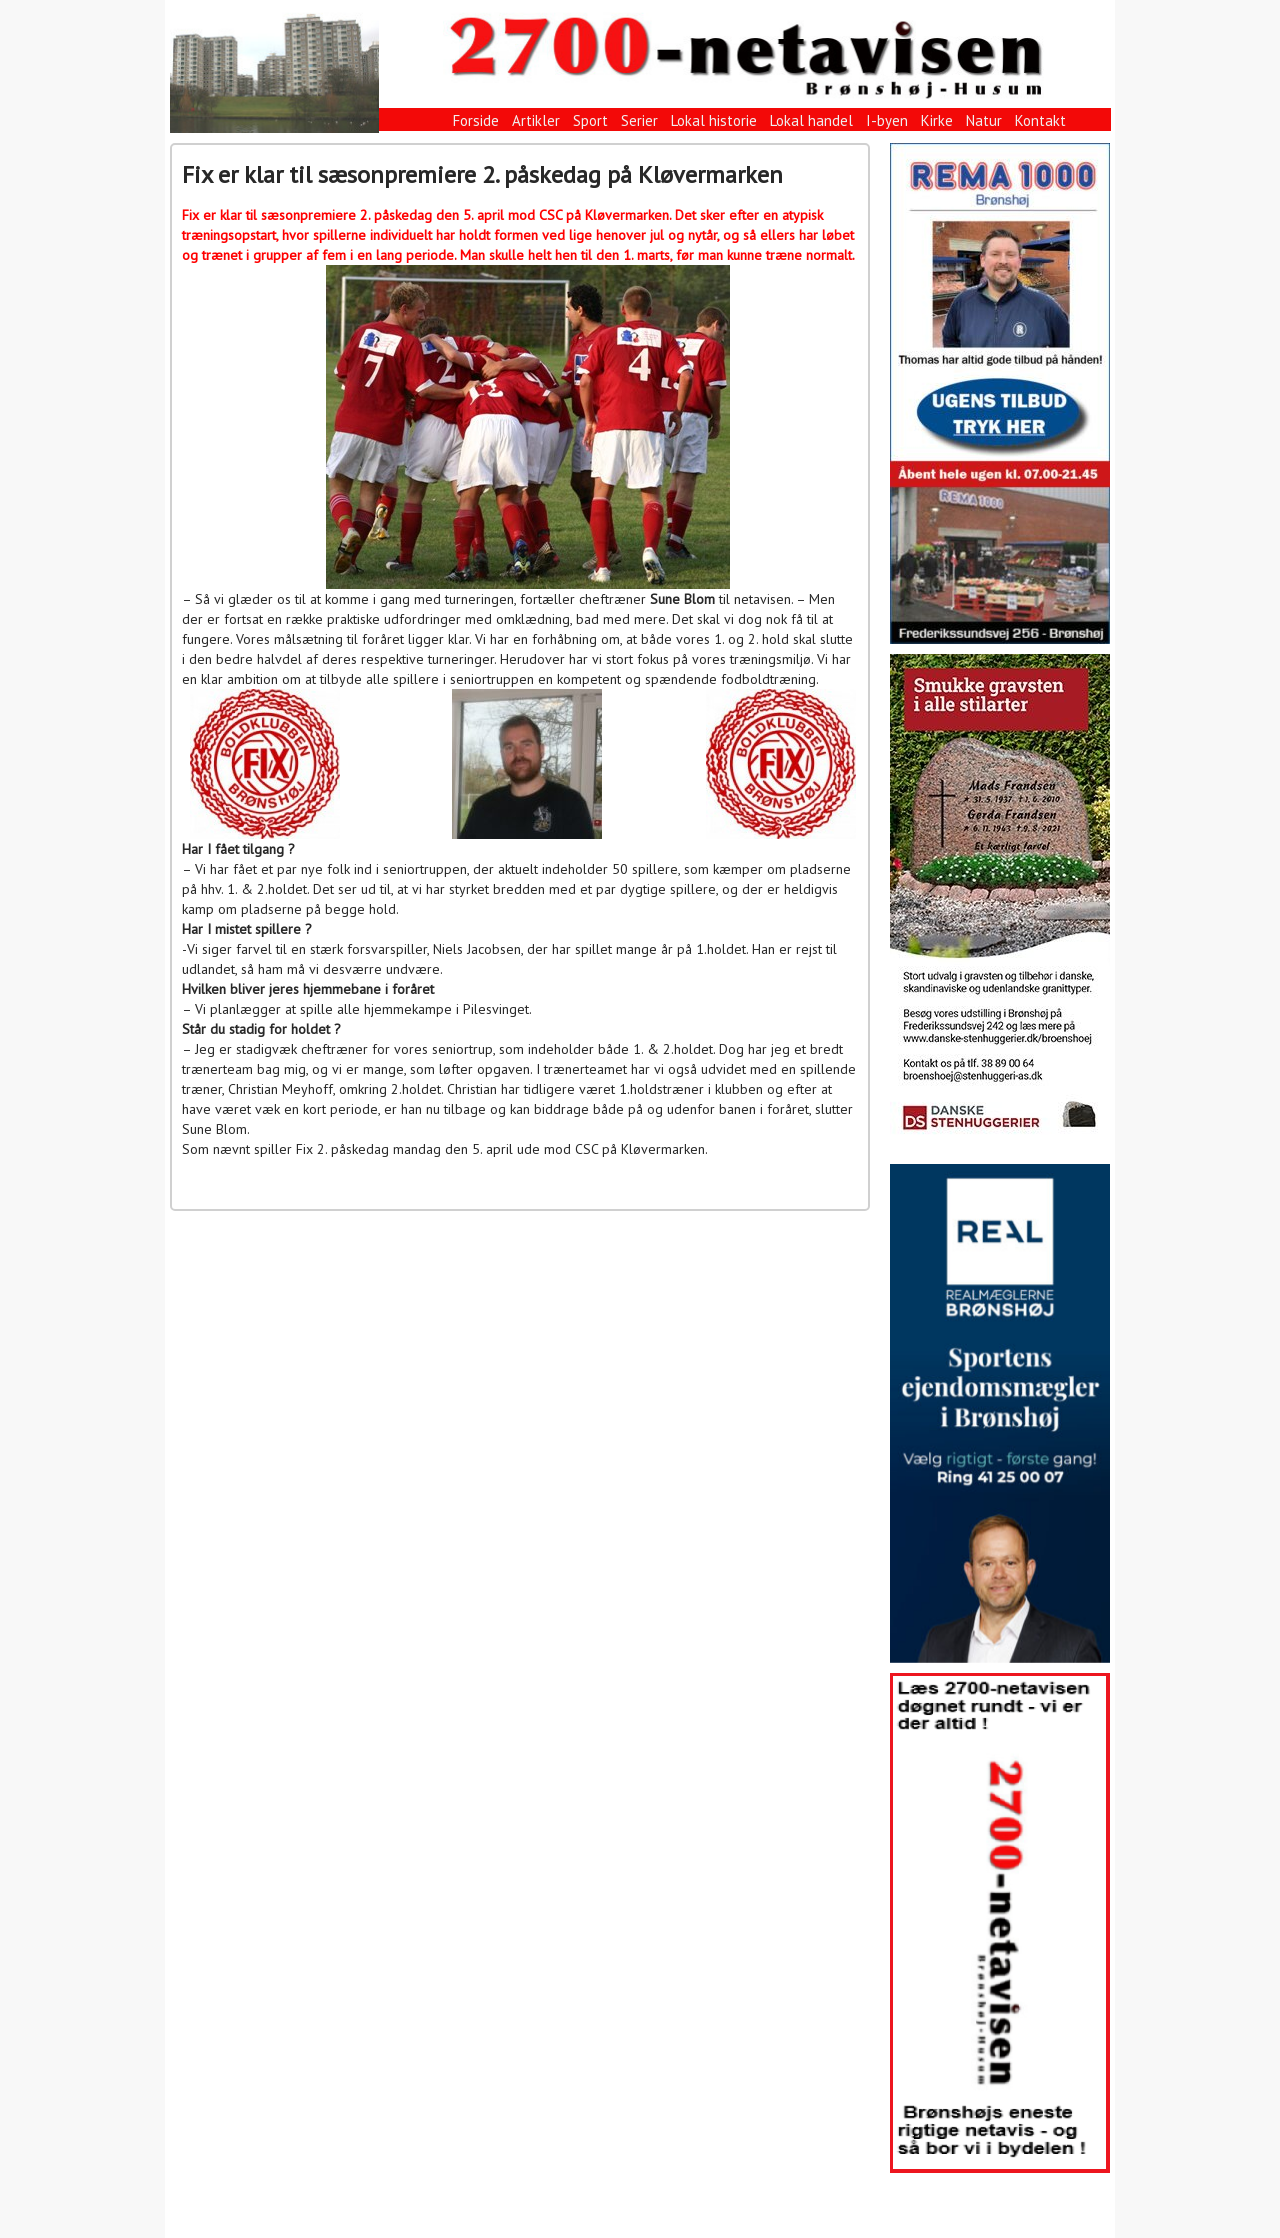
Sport (590, 120)
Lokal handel (811, 120)
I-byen (887, 120)
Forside (476, 120)
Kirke (937, 120)
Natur (984, 120)
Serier (639, 120)
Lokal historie (714, 120)
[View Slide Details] (1000, 393)
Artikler (536, 120)
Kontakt (1040, 120)
